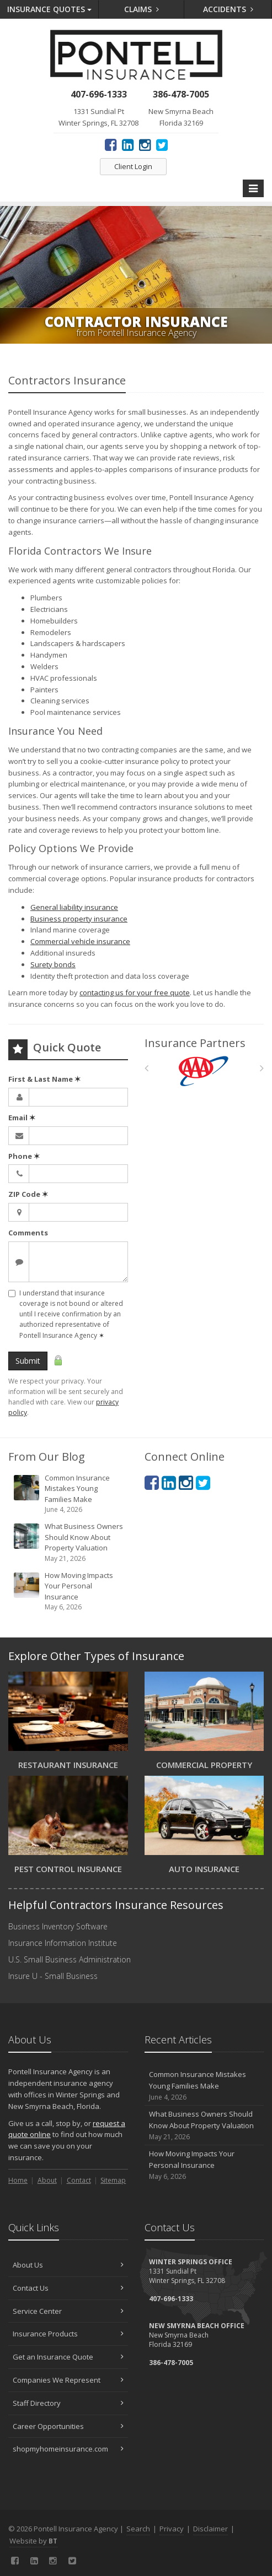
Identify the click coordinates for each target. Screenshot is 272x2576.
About (47, 2180)
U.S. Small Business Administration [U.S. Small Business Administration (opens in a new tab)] (69, 1959)
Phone (24, 1156)
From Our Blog (46, 1456)
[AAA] (203, 1071)
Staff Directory (68, 2403)
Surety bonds (53, 964)
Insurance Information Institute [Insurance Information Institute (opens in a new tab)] (62, 1943)
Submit (27, 1360)
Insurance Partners (195, 1042)
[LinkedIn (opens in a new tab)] (128, 144)
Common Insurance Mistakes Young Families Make (69, 1494)
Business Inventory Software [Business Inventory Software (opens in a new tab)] (58, 1926)
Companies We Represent (68, 2380)
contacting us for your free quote (134, 992)
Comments (28, 1233)
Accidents (228, 9)
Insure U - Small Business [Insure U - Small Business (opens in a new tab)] (53, 1976)
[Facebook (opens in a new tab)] (110, 144)
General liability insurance (74, 907)
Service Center (68, 2311)
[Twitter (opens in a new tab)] (162, 144)
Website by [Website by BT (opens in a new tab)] (33, 2541)
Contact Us (68, 2288)
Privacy (171, 2529)
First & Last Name (44, 1079)
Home (18, 2180)
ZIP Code (28, 1194)
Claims (141, 9)
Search (138, 2529)
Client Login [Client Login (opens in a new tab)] (133, 166)
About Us (68, 2265)
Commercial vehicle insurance (80, 941)
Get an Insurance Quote (68, 2357)
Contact (79, 2180)
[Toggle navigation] (253, 188)
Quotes (49, 9)
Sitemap (113, 2180)
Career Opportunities (68, 2426)
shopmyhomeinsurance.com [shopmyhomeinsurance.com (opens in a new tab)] (68, 2449)
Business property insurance (78, 919)
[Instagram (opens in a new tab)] (145, 144)
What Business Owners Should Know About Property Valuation (69, 1542)
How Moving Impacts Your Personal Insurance (69, 1591)
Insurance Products (68, 2334)
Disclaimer (210, 2529)
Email (21, 1117)
